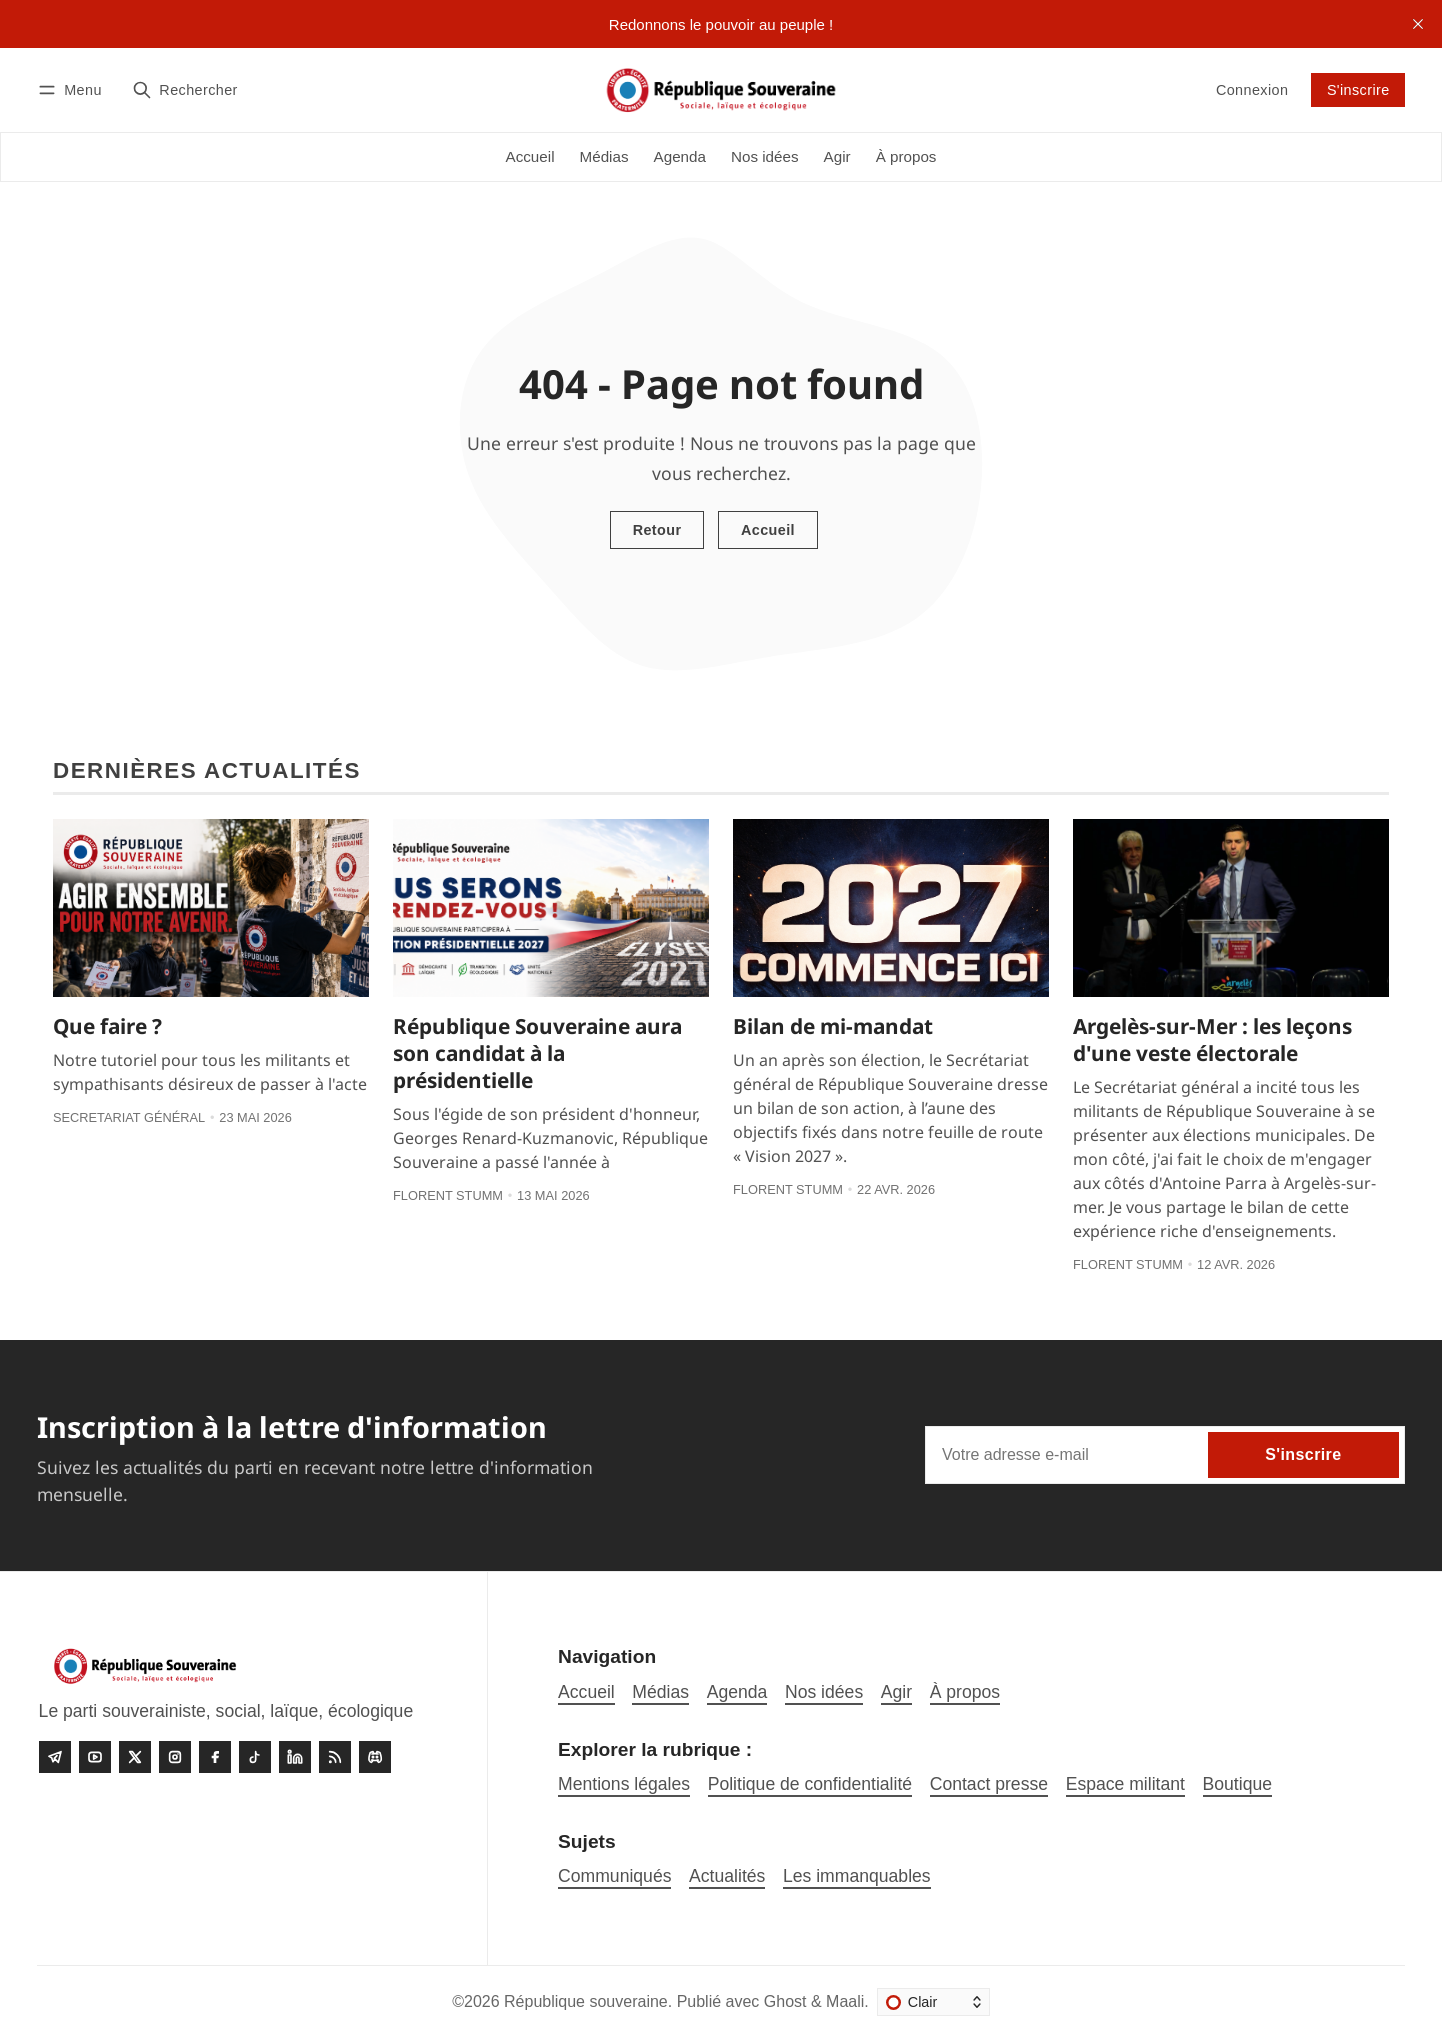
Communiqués (614, 1876)
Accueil (768, 530)
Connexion (1252, 90)
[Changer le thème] (933, 2002)
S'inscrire (1358, 90)
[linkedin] (295, 1757)
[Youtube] (95, 1757)
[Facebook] (215, 1757)
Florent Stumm (448, 1195)
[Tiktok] (255, 1757)
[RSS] (335, 1757)
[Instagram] (175, 1757)
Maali (845, 2001)
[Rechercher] (185, 89)
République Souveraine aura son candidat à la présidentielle (537, 1053)
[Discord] (375, 1757)
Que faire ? (107, 1026)
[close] (1418, 24)
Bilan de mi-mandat (833, 1026)
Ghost (785, 2001)
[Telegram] (55, 1757)
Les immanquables (857, 1876)
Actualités (727, 1876)
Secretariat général (129, 1117)
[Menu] (73, 89)
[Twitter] (135, 1757)
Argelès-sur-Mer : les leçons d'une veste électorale (1212, 1039)
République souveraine (586, 2001)
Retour (657, 530)
